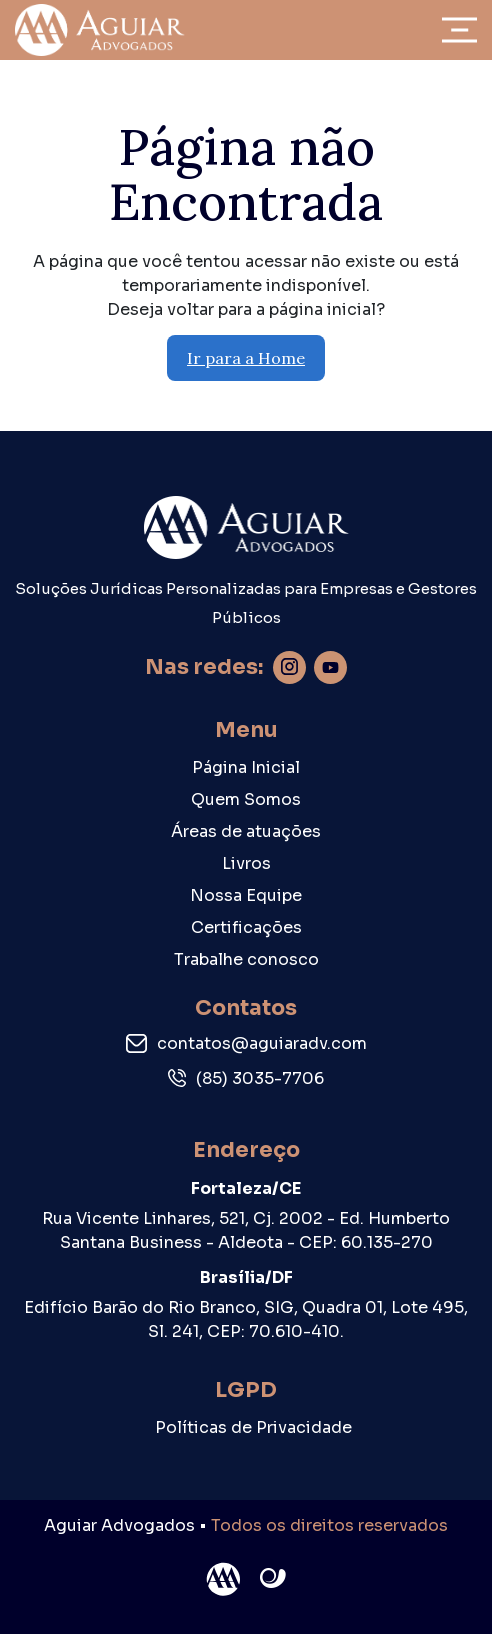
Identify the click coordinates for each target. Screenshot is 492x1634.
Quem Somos (246, 799)
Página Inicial (246, 767)
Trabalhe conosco (246, 959)
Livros (246, 863)
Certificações (246, 927)
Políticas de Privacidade (253, 1427)
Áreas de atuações (246, 831)
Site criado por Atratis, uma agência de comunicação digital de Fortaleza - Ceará (273, 1579)
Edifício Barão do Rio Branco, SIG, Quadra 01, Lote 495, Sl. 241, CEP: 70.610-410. (246, 1319)
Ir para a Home (246, 358)
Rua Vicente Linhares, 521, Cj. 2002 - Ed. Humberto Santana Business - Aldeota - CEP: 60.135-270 (246, 1230)
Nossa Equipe (246, 895)
